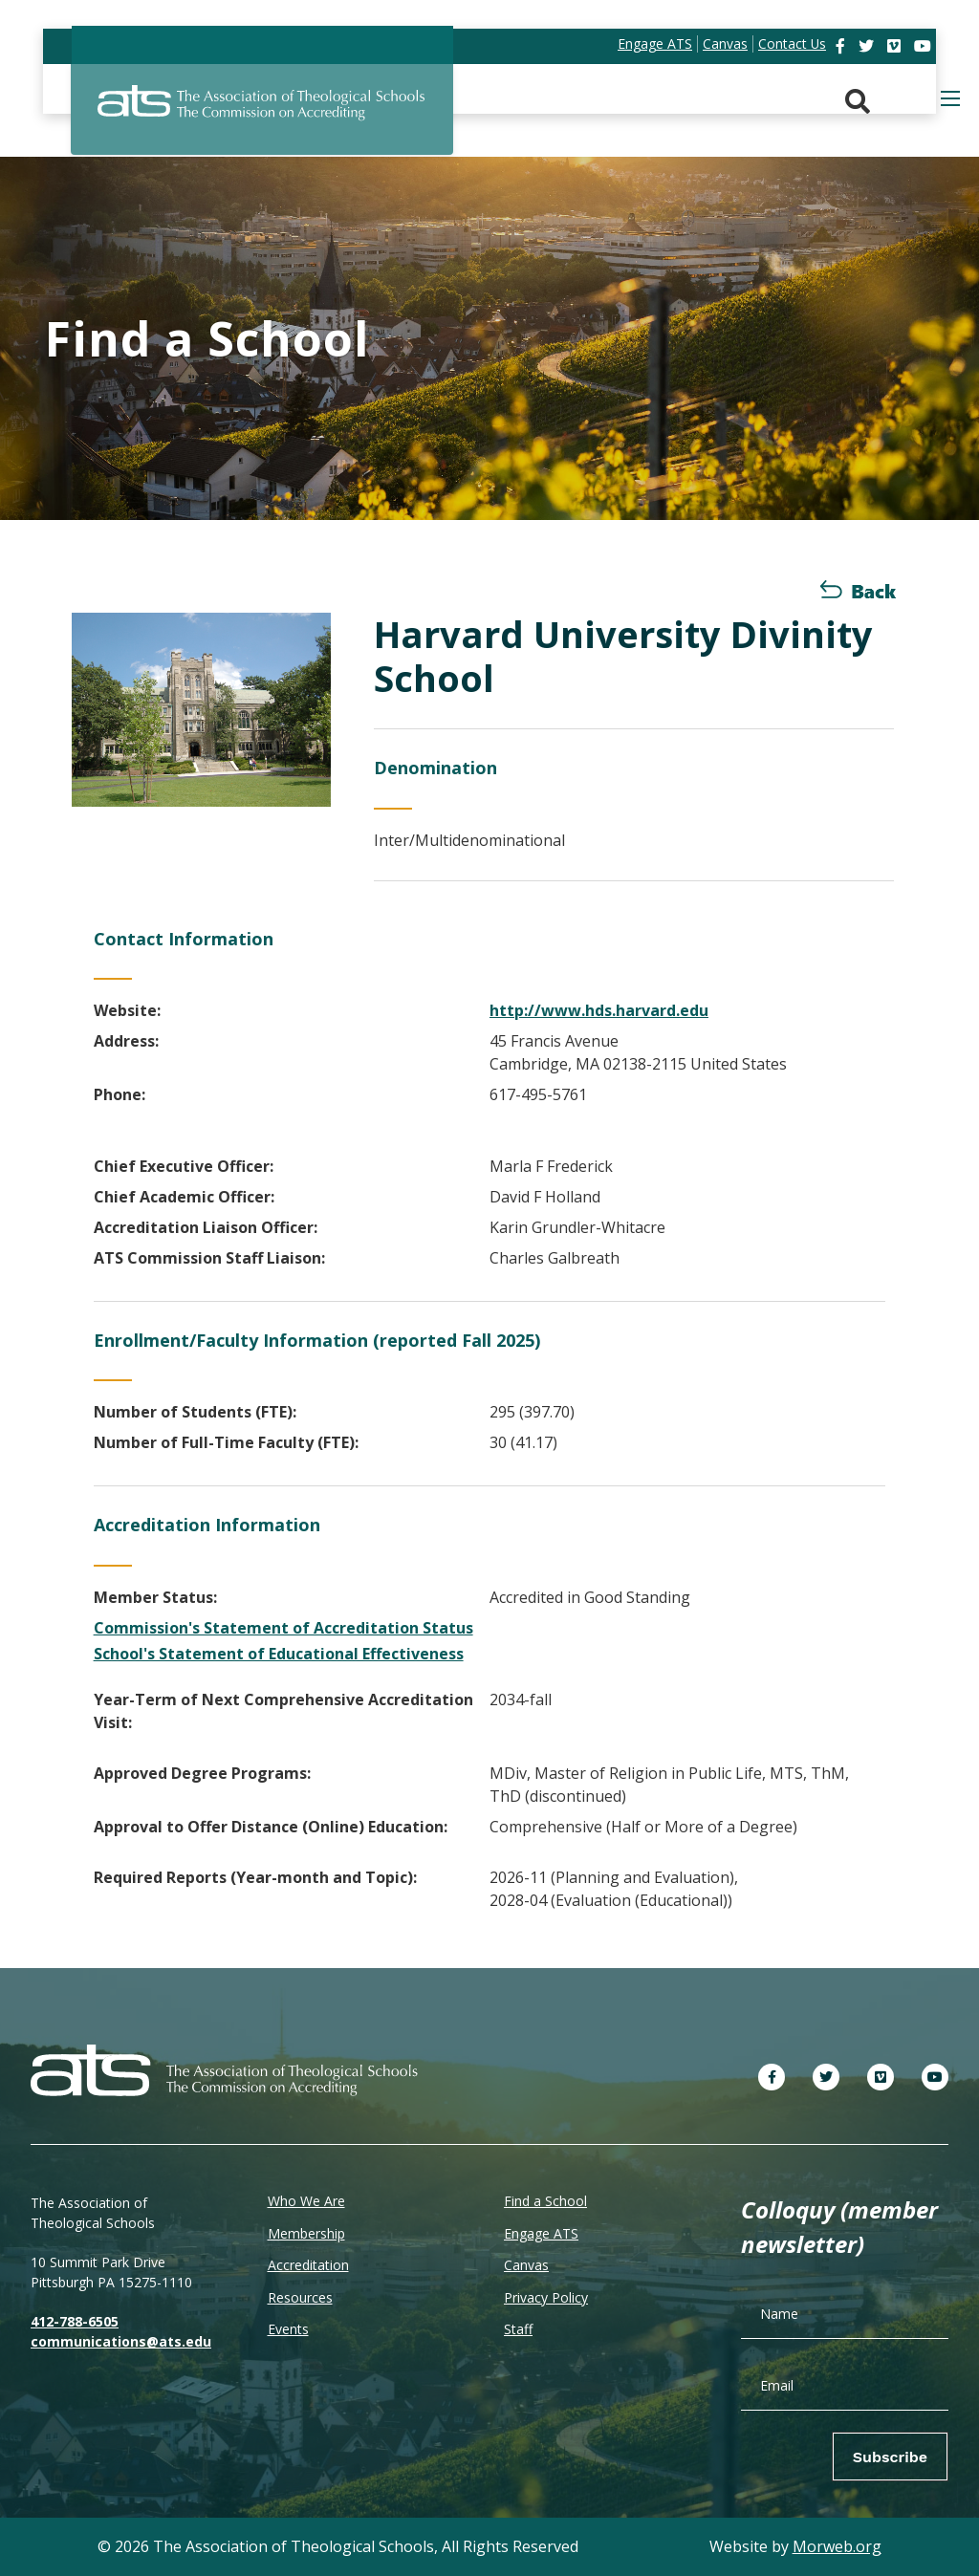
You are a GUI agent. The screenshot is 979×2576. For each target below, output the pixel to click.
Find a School (545, 2201)
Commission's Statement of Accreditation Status (283, 1627)
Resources (300, 2297)
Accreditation (308, 2265)
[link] (842, 45)
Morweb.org (837, 2546)
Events (288, 2329)
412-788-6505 (75, 2321)
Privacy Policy (546, 2297)
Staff (518, 2329)
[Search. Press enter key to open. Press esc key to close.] (857, 102)
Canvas (526, 2265)
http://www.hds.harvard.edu (599, 1010)
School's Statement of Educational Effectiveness (279, 1653)
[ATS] (262, 113)
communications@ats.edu (121, 2341)
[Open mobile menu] (950, 98)
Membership (306, 2233)
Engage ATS (541, 2233)
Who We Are (306, 2201)
